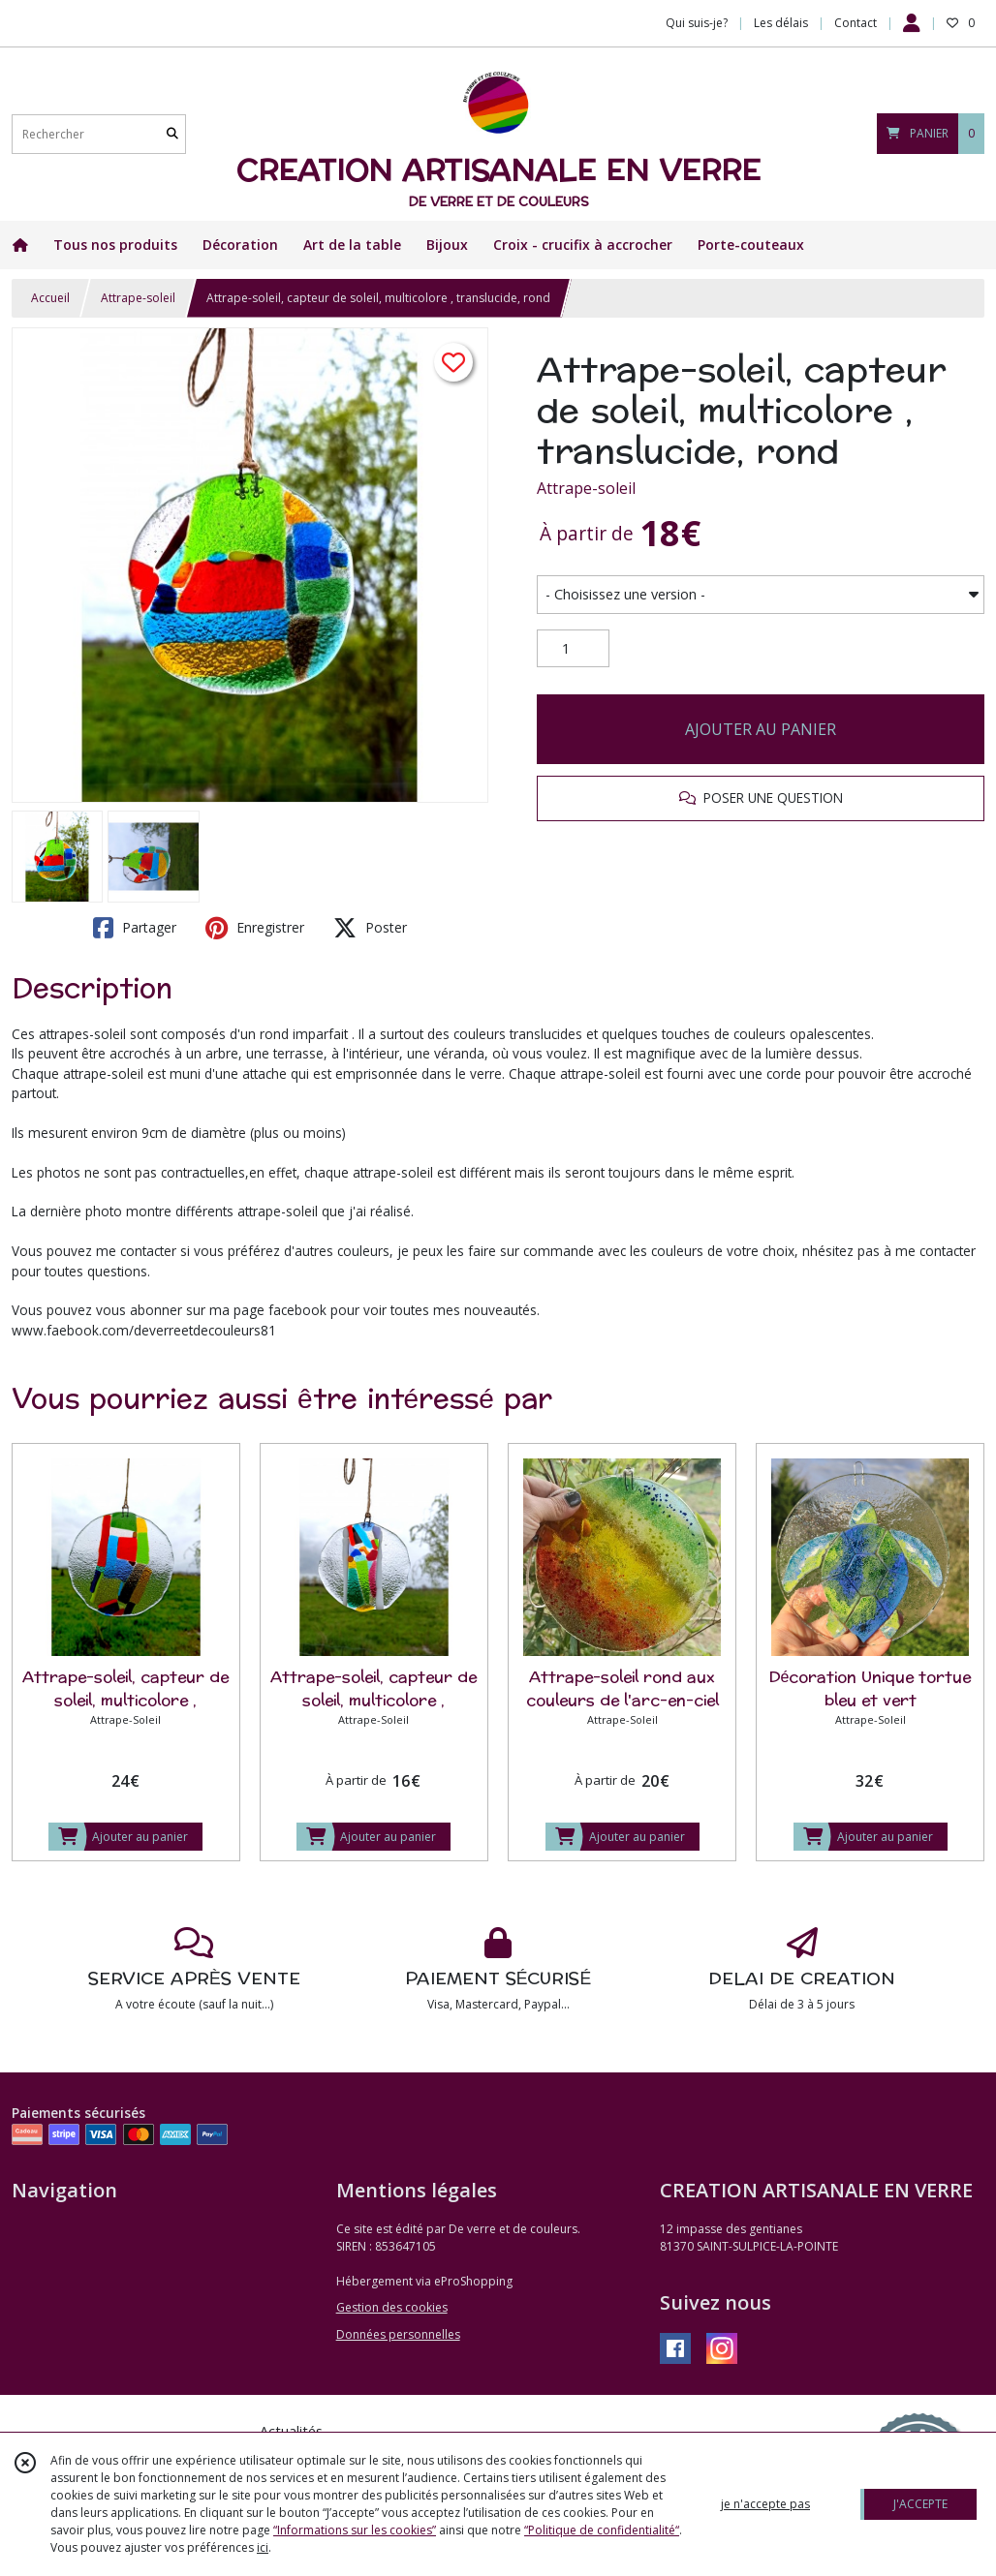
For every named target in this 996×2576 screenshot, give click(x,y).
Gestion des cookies (392, 2307)
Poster (370, 927)
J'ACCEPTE (920, 2504)
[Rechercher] (172, 134)
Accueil (50, 298)
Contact (855, 23)
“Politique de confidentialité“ (601, 2530)
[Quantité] (573, 648)
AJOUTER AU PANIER (760, 729)
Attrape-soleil (138, 298)
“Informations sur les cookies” (354, 2530)
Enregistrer (254, 927)
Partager (134, 927)
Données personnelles (398, 2334)
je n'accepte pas (765, 2504)
